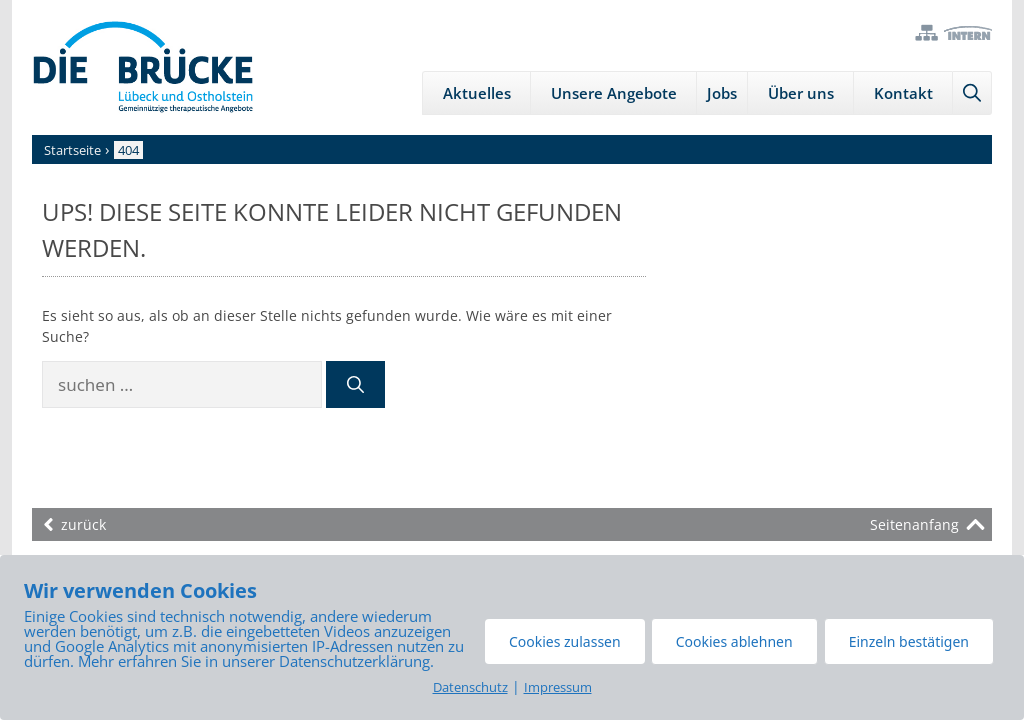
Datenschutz (470, 687)
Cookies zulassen (565, 641)
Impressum (558, 687)
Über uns (801, 93)
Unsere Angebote (614, 93)
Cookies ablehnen (734, 641)
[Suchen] (355, 385)
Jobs (722, 93)
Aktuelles (477, 93)
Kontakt (903, 93)
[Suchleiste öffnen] (972, 93)
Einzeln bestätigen (909, 641)
